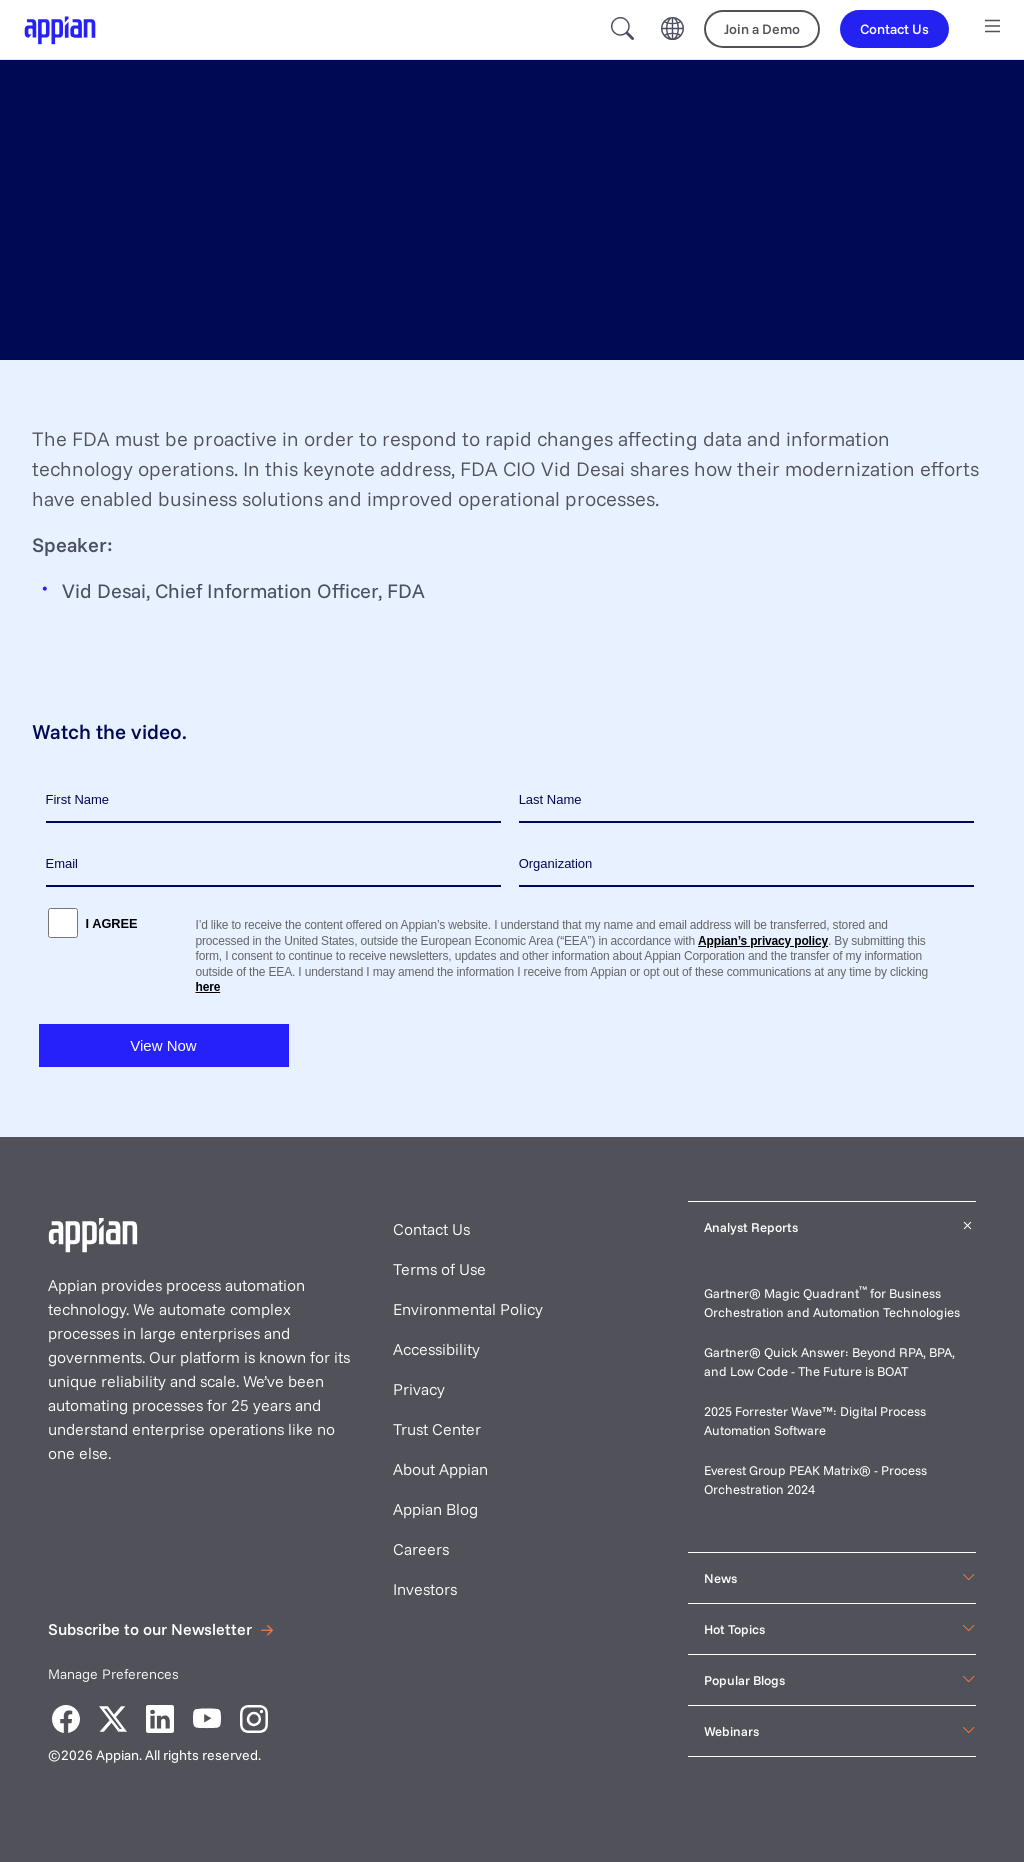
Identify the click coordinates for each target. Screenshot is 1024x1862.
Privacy (419, 1389)
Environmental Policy (468, 1309)
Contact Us (431, 1229)
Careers (421, 1549)
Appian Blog (435, 1509)
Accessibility (436, 1349)
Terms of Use (439, 1269)
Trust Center (437, 1429)
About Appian (440, 1469)
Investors (425, 1589)
